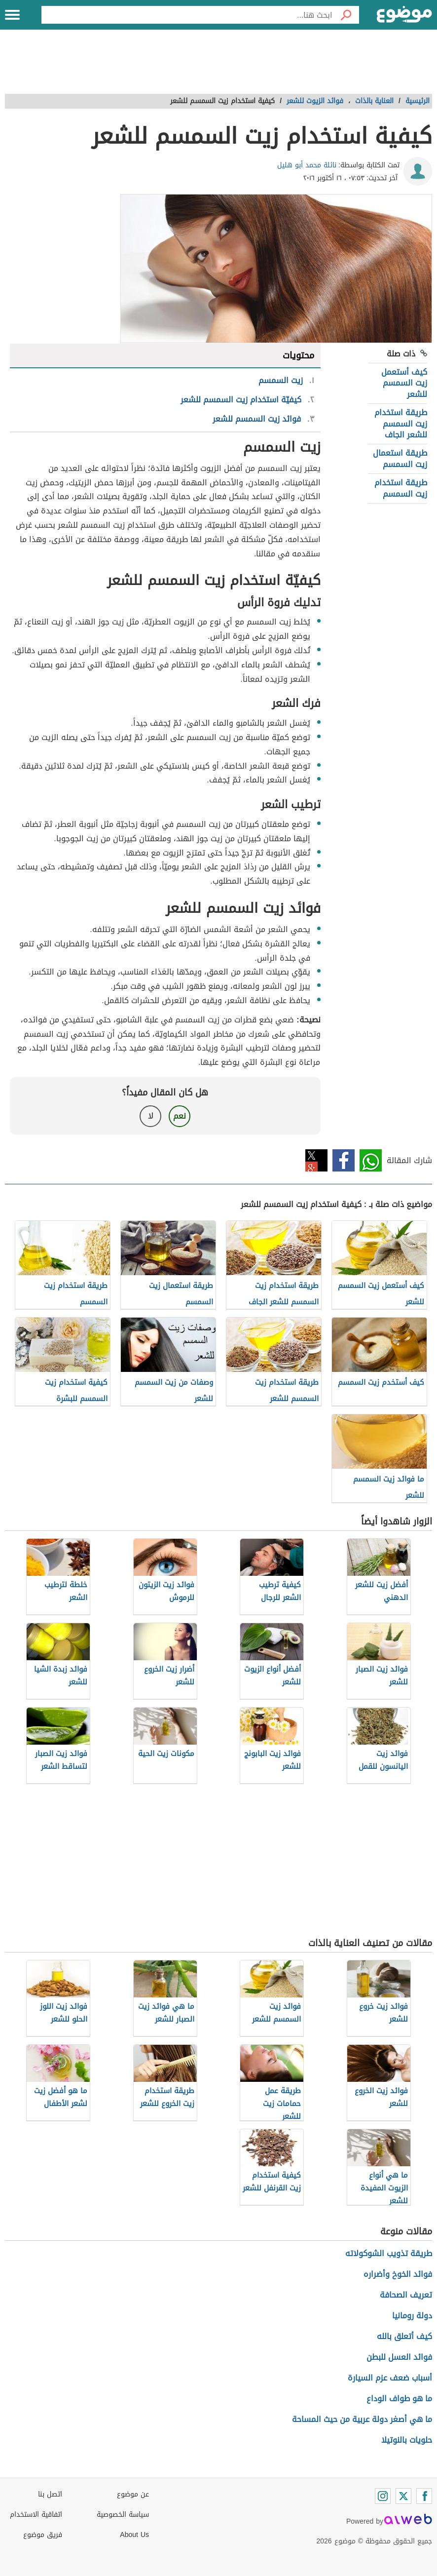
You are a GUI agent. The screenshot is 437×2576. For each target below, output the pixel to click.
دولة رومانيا (412, 2315)
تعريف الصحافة (406, 2295)
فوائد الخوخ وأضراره (398, 2274)
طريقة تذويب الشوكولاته (388, 2253)
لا (150, 1116)
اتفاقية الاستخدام (36, 2514)
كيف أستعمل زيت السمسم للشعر (404, 383)
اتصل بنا (50, 2494)
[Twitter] (403, 2496)
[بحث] (345, 15)
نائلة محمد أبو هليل (306, 165)
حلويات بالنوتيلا (406, 2440)
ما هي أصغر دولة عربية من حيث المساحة (362, 2419)
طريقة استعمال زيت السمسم (400, 458)
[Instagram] (383, 2496)
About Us (134, 2534)
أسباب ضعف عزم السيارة (390, 2377)
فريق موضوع (42, 2534)
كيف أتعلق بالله (404, 2336)
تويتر (316, 1160)
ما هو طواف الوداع (399, 2398)
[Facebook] (424, 2496)
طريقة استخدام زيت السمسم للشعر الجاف (400, 423)
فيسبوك (343, 1160)
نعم (179, 1116)
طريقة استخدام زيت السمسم (400, 488)
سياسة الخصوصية (123, 2514)
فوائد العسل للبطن (399, 2357)
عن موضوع (133, 2494)
